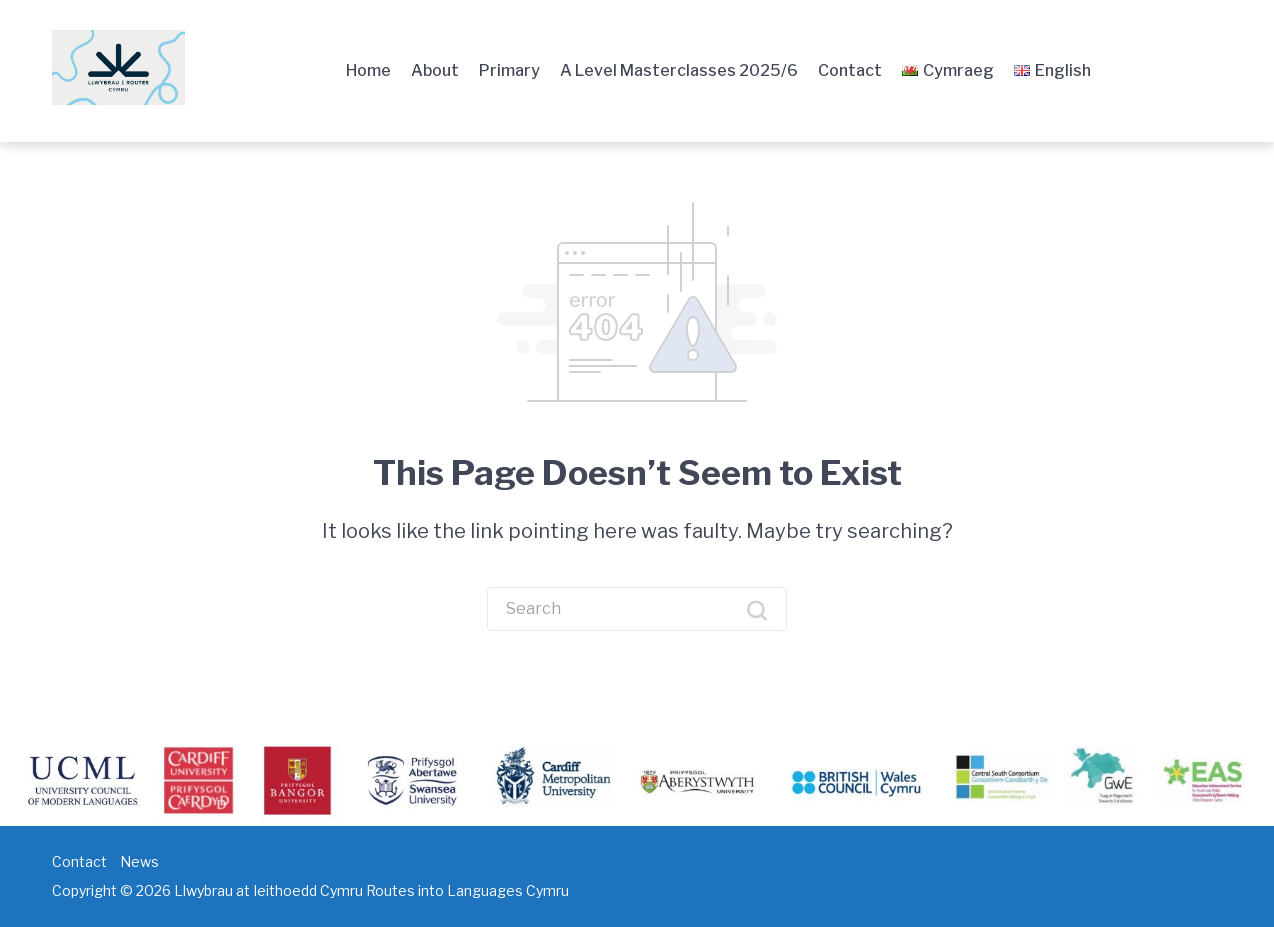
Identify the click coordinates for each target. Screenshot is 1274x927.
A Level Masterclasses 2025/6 (679, 70)
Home (368, 70)
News (139, 861)
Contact (850, 70)
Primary (509, 70)
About (435, 70)
